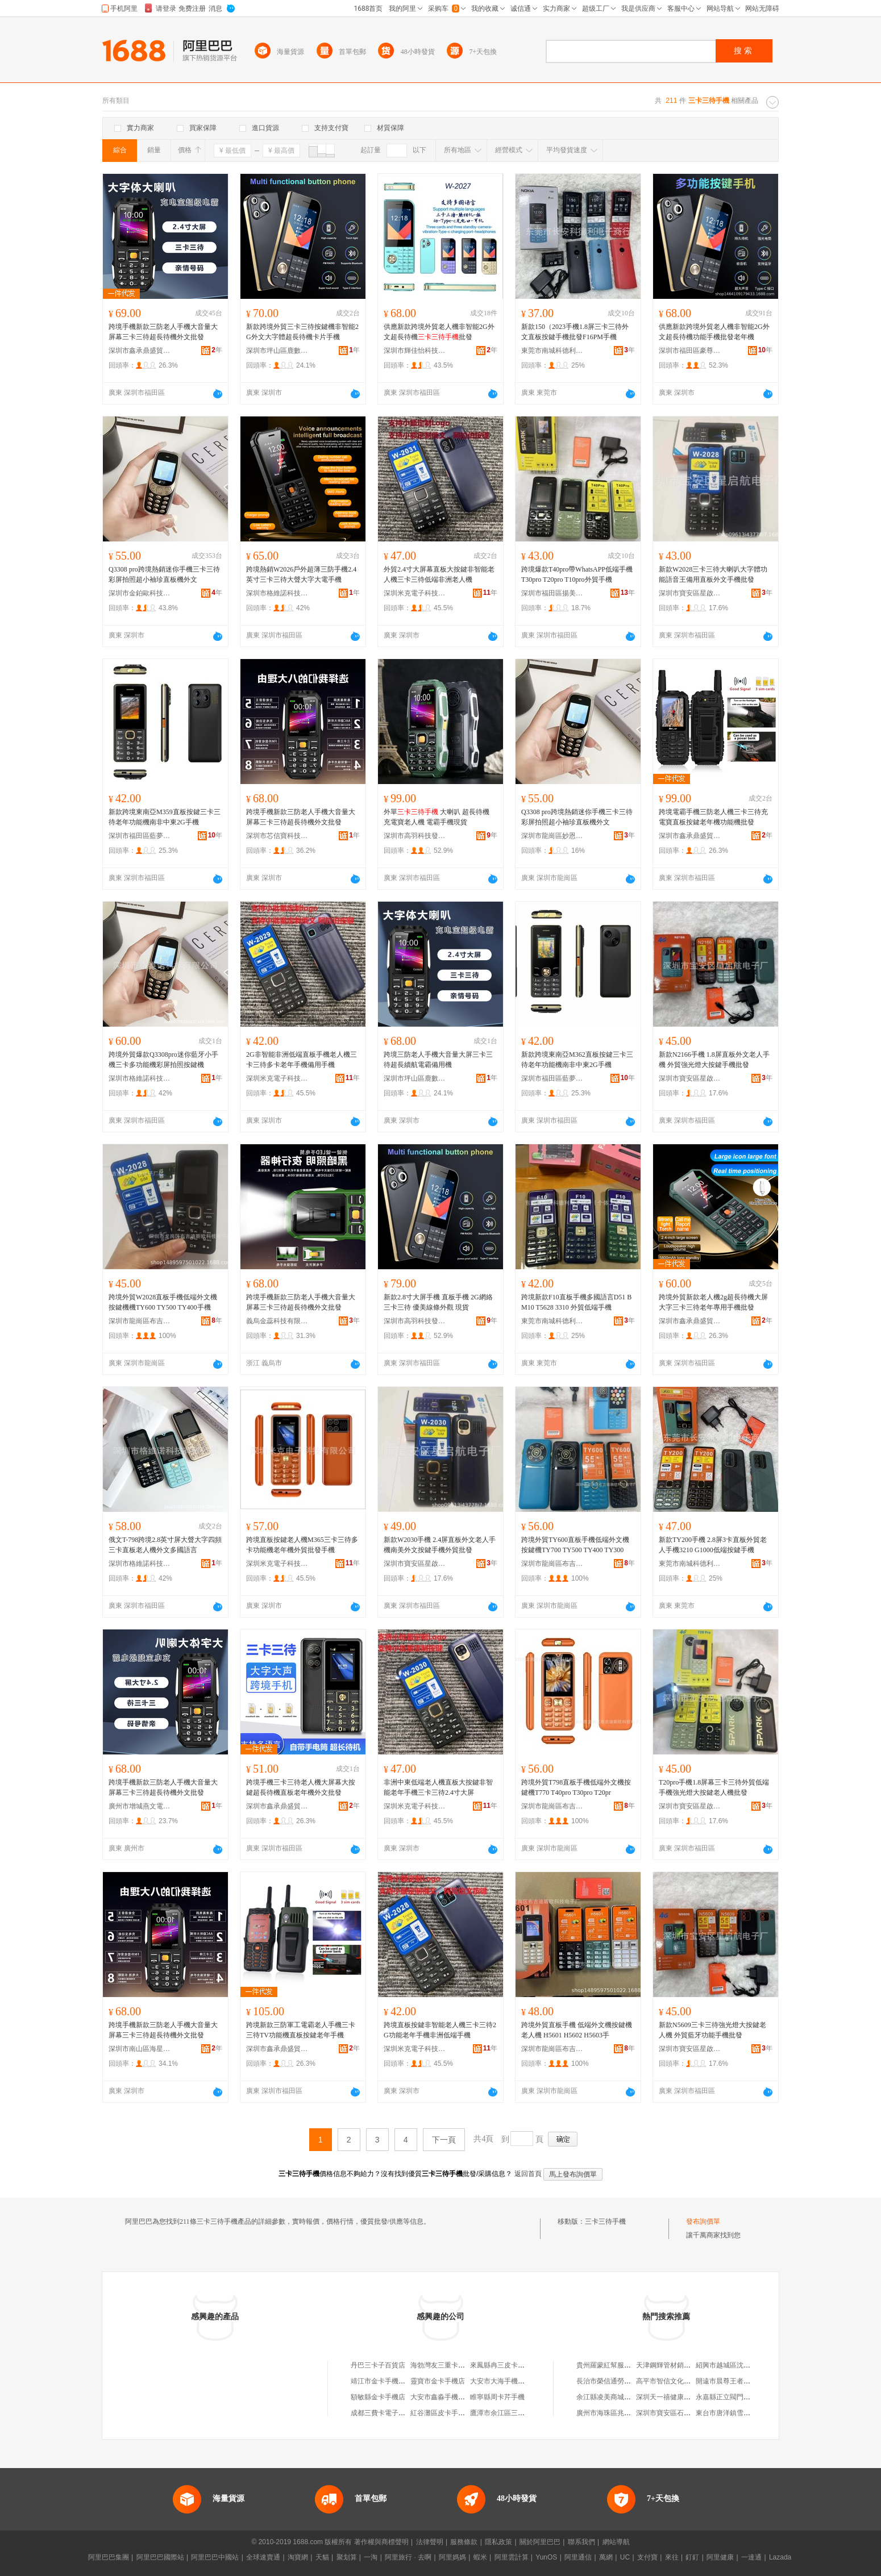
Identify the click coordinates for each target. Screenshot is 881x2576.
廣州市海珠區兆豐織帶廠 (613, 2413)
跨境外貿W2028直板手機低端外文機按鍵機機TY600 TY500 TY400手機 (163, 1302)
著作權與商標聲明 (381, 2542)
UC (625, 2557)
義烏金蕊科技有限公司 (277, 1321)
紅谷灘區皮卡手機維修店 (447, 2413)
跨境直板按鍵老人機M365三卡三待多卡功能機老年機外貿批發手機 (302, 1545)
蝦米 (480, 2557)
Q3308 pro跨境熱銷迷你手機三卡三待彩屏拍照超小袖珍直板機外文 (164, 574)
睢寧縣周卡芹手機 (497, 2397)
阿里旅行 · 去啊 (408, 2557)
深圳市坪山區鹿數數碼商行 (277, 351)
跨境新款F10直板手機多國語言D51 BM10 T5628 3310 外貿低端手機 (576, 1302)
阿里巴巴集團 (108, 2557)
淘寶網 (298, 2557)
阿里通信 (578, 2557)
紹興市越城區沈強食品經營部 (740, 2365)
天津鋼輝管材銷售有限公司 (677, 2365)
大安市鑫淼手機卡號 (441, 2397)
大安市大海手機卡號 (500, 2381)
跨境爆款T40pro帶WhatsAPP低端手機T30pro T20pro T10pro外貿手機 (577, 574)
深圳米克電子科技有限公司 (415, 593)
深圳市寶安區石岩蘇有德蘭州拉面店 (690, 2413)
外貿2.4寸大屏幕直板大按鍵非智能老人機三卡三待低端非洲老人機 (439, 574)
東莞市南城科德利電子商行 (552, 351)
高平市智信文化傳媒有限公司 (680, 2381)
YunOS (546, 2557)
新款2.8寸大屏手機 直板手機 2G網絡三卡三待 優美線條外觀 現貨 (438, 1302)
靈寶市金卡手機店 (437, 2381)
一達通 (751, 2557)
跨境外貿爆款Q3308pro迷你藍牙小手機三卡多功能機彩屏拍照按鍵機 (163, 1060)
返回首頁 (528, 2174)
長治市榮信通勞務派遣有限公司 (624, 2381)
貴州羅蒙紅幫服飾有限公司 (617, 2365)
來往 (672, 2557)
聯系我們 (581, 2542)
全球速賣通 (263, 2557)
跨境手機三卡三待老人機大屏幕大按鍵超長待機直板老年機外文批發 (300, 1787)
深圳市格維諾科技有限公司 (277, 593)
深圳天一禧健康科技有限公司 (680, 2397)
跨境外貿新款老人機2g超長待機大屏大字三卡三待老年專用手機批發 (713, 1302)
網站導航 (616, 2542)
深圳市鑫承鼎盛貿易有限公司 (140, 351)
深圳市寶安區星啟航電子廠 (690, 593)
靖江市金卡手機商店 (381, 2381)
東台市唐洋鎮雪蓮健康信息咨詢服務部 (754, 2413)
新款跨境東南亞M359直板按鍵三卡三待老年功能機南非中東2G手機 (165, 817)
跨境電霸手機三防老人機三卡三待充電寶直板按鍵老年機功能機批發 (713, 817)
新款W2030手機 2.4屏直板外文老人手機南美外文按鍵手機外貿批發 (440, 1545)
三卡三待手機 (605, 2221)
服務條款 (463, 2542)
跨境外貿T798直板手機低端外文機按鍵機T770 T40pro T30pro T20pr (576, 1787)
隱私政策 (498, 2542)
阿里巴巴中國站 (215, 2557)
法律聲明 (429, 2542)
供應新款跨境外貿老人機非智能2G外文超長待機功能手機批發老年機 (714, 332)
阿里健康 (720, 2557)
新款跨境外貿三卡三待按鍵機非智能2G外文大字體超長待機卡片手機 (302, 332)
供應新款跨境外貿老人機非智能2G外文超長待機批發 (439, 332)
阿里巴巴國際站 (160, 2557)
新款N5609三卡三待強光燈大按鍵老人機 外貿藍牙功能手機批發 (712, 2030)
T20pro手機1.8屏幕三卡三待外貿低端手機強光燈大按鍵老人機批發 (714, 1787)
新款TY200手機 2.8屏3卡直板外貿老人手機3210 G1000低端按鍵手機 (713, 1545)
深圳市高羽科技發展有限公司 (415, 836)
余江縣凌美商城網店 (607, 2397)
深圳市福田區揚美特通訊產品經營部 (552, 593)
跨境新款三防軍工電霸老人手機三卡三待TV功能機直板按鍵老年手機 (300, 2030)
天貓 (322, 2557)
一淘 (370, 2557)
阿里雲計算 (511, 2557)
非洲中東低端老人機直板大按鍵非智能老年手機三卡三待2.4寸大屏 (438, 1787)
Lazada (780, 2557)
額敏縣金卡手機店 (378, 2397)
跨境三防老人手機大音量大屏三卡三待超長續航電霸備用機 (438, 1060)
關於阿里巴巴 (540, 2542)
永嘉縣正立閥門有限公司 (733, 2397)
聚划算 (346, 2557)
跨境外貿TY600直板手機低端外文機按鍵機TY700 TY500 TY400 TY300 (575, 1545)
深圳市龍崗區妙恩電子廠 (552, 836)
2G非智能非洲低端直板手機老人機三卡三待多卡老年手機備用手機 (301, 1060)
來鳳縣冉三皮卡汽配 (500, 2365)
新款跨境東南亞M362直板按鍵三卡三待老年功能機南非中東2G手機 (577, 1060)
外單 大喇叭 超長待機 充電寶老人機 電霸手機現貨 (436, 817)
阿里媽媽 (452, 2557)
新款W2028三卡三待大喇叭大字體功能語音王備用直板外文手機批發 (713, 574)
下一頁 (444, 2139)
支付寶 (647, 2557)
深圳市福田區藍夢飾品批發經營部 (140, 836)
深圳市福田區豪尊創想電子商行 (690, 351)
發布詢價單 (703, 2221)
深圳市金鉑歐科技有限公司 (140, 593)
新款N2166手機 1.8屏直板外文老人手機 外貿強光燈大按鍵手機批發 (714, 1060)
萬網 (606, 2557)
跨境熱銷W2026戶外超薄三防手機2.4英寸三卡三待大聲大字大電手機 (301, 574)
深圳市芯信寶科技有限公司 (277, 836)
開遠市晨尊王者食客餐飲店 (737, 2381)
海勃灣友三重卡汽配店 (444, 2365)
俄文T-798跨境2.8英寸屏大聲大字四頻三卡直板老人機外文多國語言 (165, 1545)
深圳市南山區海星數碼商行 (140, 2049)
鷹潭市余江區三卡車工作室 (511, 2413)
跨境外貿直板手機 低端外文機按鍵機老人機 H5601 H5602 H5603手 (576, 2030)
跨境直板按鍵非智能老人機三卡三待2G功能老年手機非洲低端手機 (440, 2030)
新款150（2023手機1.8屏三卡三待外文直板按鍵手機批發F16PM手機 (575, 332)
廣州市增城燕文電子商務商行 (140, 1806)
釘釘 (692, 2557)
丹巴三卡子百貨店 (378, 2365)
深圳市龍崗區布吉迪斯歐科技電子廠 (140, 1321)
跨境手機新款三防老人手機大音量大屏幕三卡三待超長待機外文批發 (163, 332)
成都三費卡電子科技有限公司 (395, 2413)
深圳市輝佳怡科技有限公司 (415, 351)
